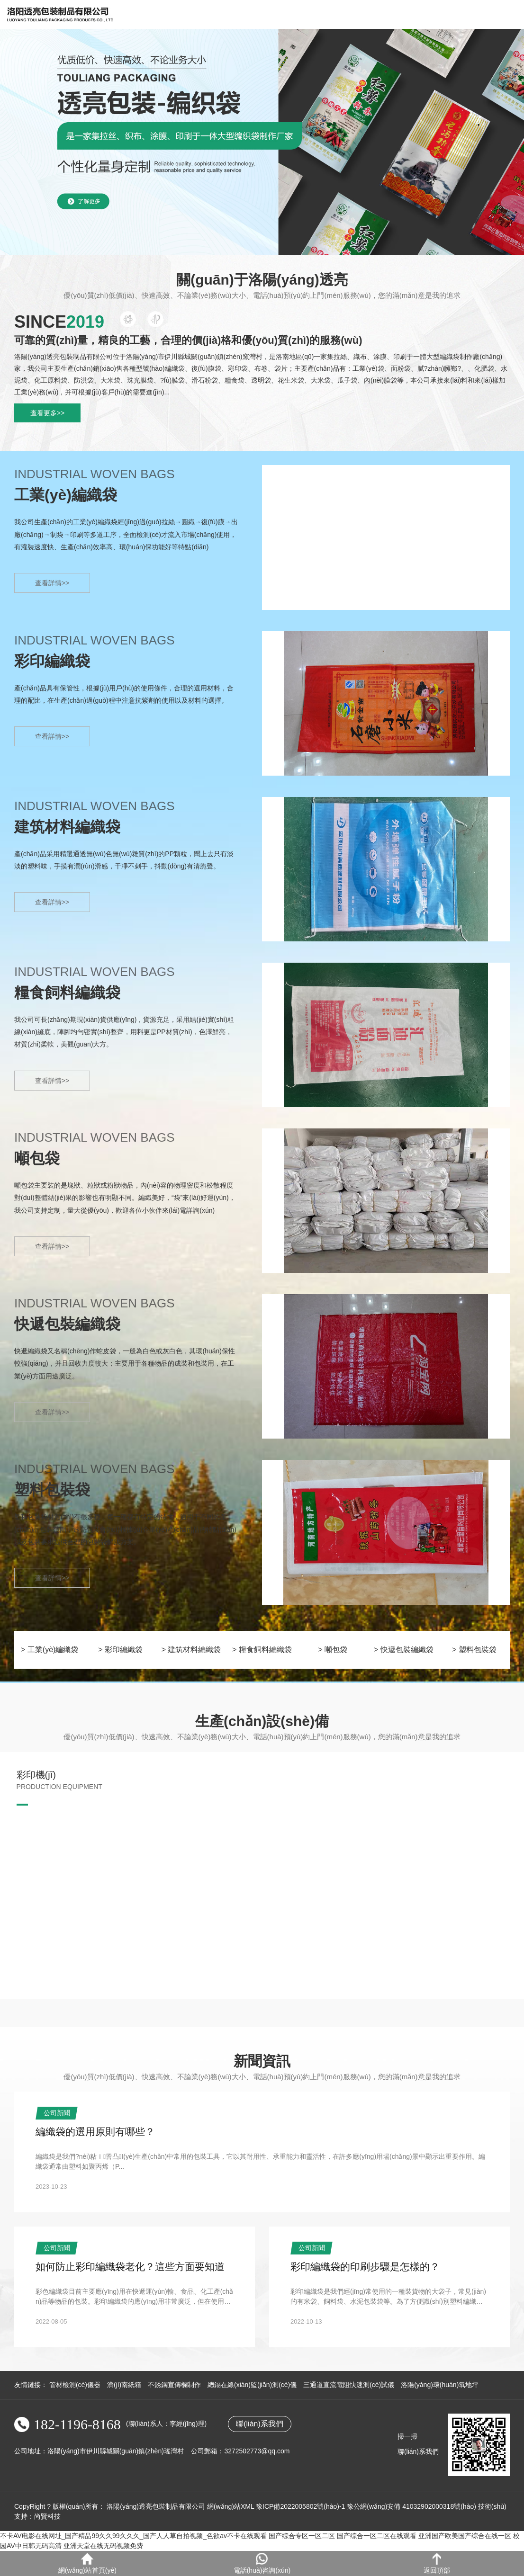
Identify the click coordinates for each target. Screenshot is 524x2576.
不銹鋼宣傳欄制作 (174, 2384)
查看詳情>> (52, 583)
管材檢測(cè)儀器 (74, 2384)
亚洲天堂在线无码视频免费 (103, 2545)
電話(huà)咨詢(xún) (262, 2563)
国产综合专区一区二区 (302, 2536)
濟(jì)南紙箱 (124, 2384)
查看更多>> (47, 413)
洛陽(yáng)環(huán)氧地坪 (440, 2384)
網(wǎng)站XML (230, 2506)
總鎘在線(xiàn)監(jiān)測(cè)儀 (252, 2384)
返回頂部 (437, 2563)
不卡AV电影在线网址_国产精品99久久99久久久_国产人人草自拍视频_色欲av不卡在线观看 (133, 2536)
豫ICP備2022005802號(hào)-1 (300, 2506)
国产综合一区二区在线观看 (376, 2536)
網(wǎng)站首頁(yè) (87, 2563)
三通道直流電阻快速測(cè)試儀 (348, 2384)
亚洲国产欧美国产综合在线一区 (464, 2536)
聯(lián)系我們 (259, 2424)
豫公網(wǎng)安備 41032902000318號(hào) (411, 2506)
